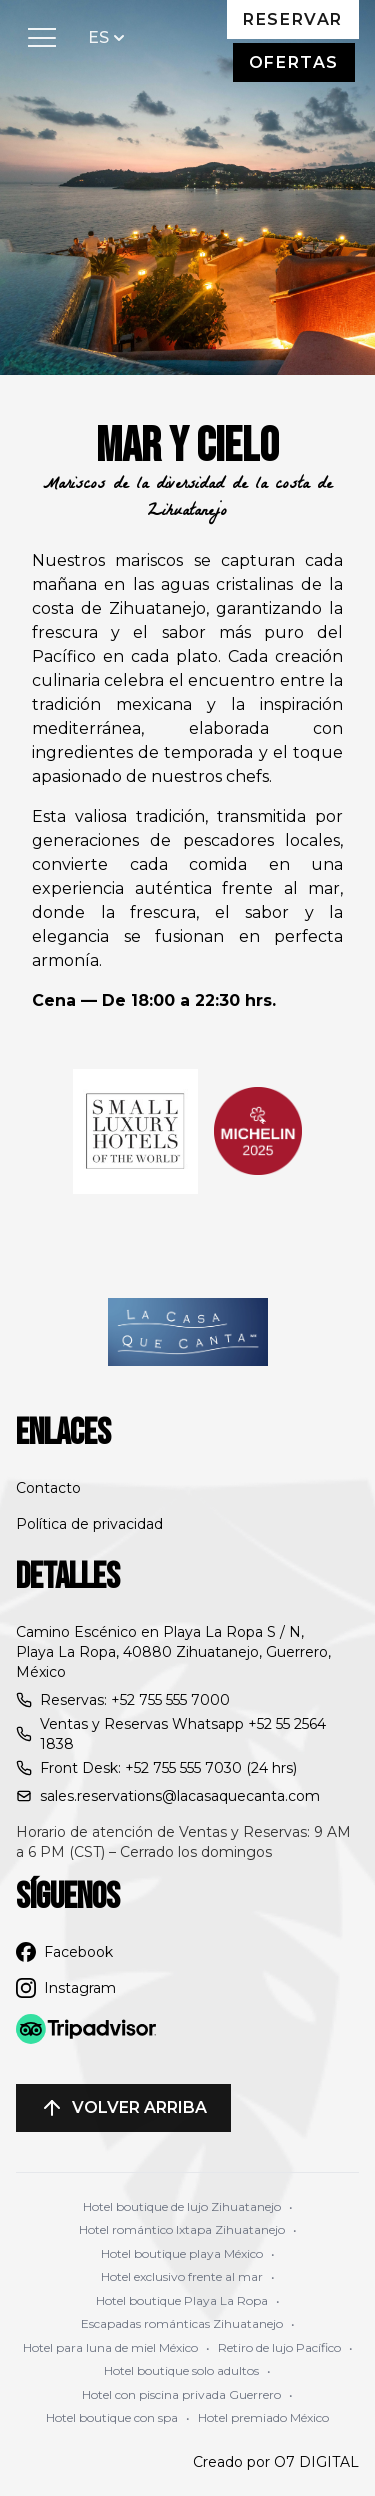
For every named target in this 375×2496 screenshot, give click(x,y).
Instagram (66, 1988)
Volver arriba (123, 2108)
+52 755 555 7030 (183, 1768)
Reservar (293, 19)
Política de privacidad (89, 1524)
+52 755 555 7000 (170, 1700)
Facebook (64, 1952)
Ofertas (294, 62)
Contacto (48, 1488)
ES (108, 36)
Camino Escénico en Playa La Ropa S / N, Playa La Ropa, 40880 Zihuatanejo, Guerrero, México (173, 1652)
